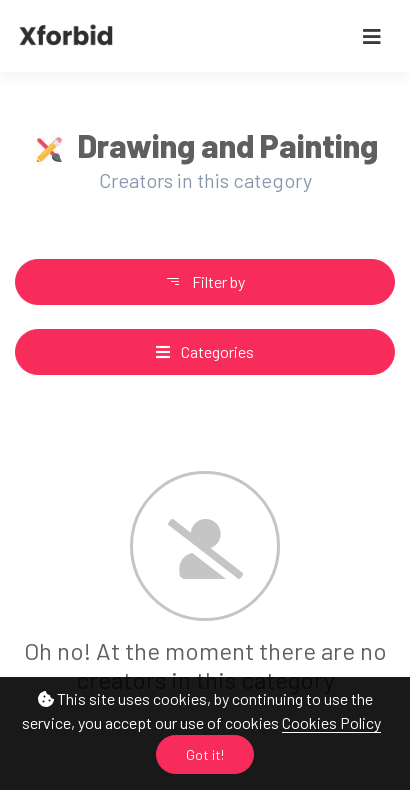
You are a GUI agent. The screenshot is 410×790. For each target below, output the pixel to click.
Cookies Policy (331, 722)
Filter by (205, 281)
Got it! (205, 754)
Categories (205, 351)
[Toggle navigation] (372, 36)
